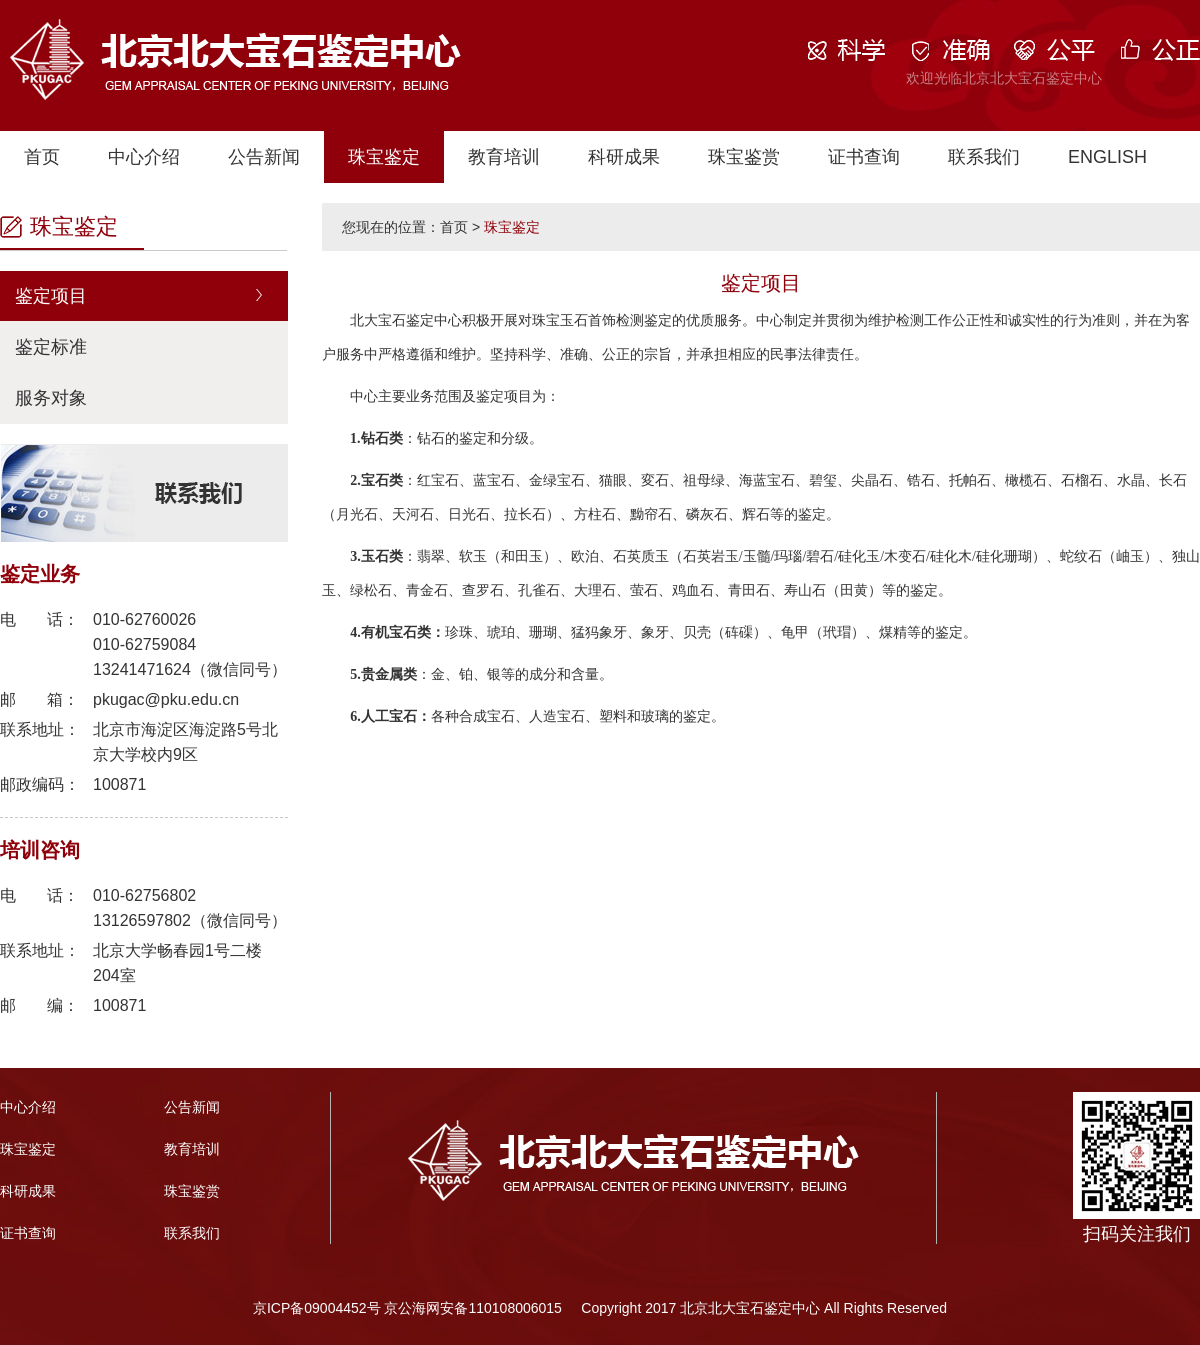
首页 (42, 157)
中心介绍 (144, 157)
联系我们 (984, 157)
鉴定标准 (51, 347)
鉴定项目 (51, 296)
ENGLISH (1107, 157)
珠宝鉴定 (384, 157)
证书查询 (864, 157)
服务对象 (51, 398)
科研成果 (624, 157)
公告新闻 (264, 157)
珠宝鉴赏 (744, 157)
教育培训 (504, 157)
